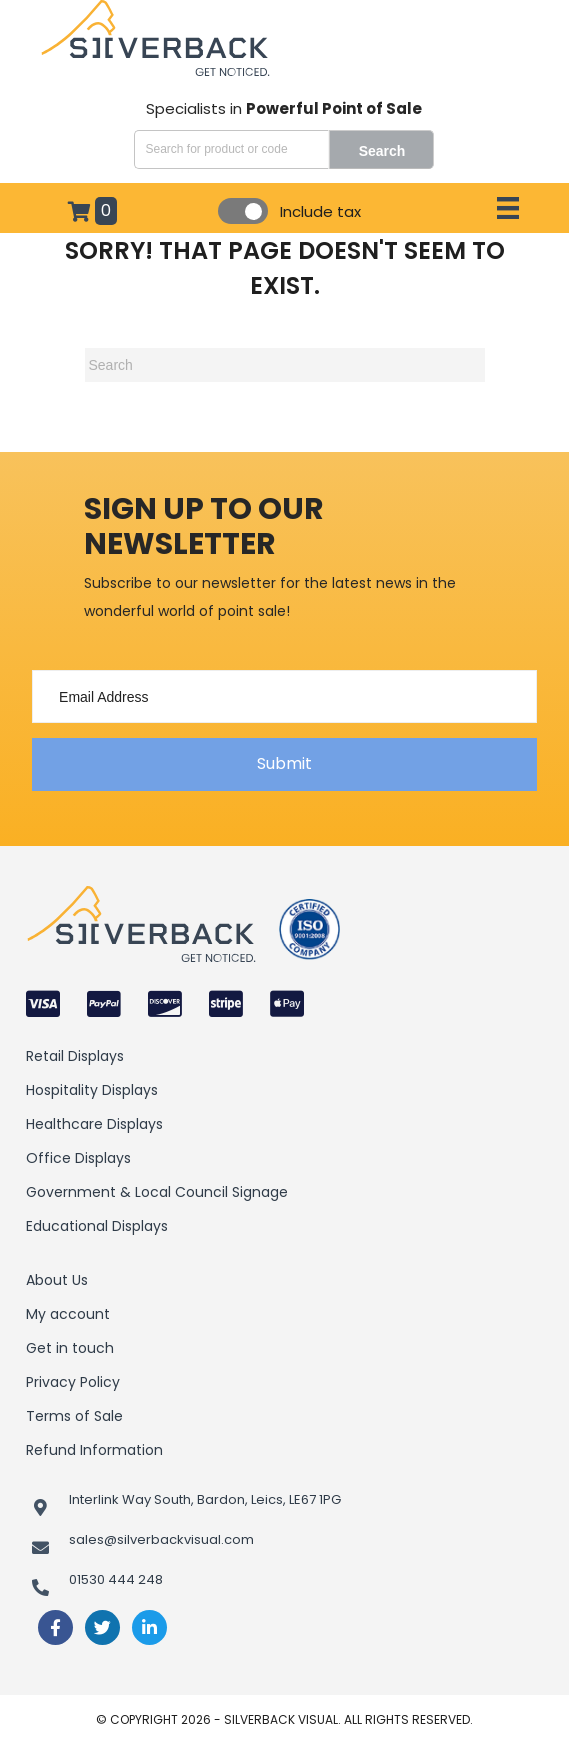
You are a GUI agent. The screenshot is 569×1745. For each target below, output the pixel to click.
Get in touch (70, 1348)
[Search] (285, 365)
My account (68, 1314)
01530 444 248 (116, 1579)
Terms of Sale (74, 1416)
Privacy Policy (73, 1382)
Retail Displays (75, 1056)
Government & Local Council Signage (157, 1192)
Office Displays (78, 1158)
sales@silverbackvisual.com (161, 1539)
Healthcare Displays (94, 1124)
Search (382, 151)
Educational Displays (97, 1226)
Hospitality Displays (92, 1090)
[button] (284, 764)
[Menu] (508, 208)
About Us (57, 1280)
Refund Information (94, 1450)
